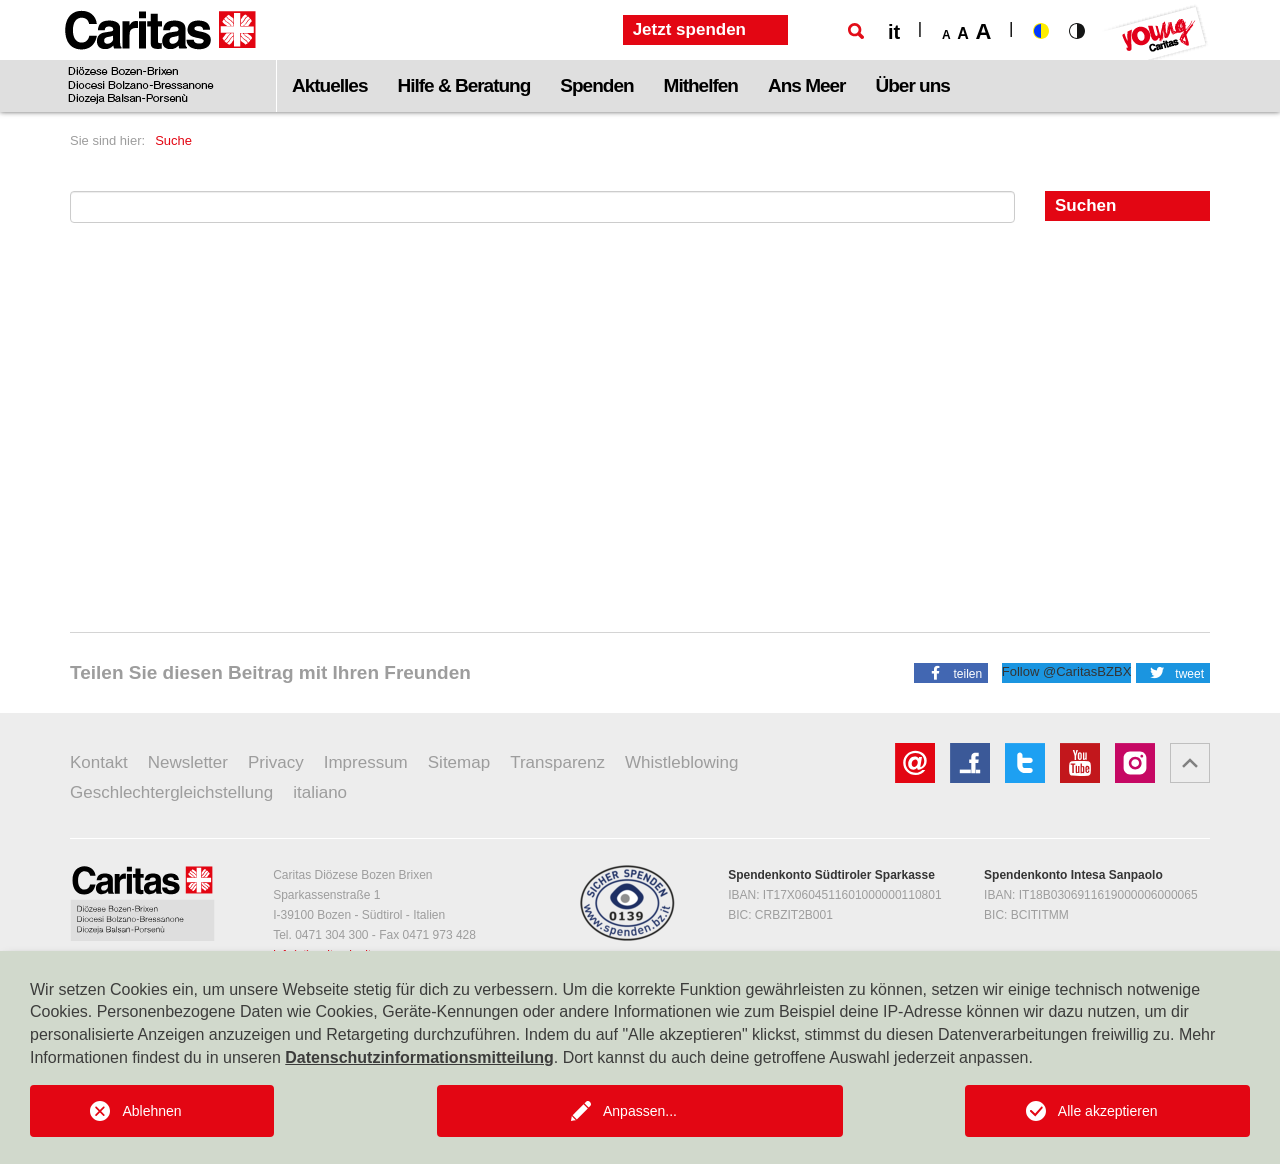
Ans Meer (807, 85)
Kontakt (99, 762)
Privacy (276, 762)
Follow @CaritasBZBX (1067, 671)
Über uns (913, 85)
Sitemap (459, 762)
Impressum (366, 762)
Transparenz (557, 762)
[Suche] (856, 31)
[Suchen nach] (542, 207)
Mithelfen (701, 85)
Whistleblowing (681, 762)
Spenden (596, 85)
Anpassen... (640, 1111)
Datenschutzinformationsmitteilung (419, 1057)
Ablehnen (151, 1111)
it (894, 32)
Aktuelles (329, 85)
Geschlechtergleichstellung (171, 792)
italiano (320, 792)
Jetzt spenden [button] (689, 29)
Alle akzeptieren (1108, 1111)
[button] (951, 672)
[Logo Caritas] (160, 56)
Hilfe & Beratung (463, 85)
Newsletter (188, 762)
